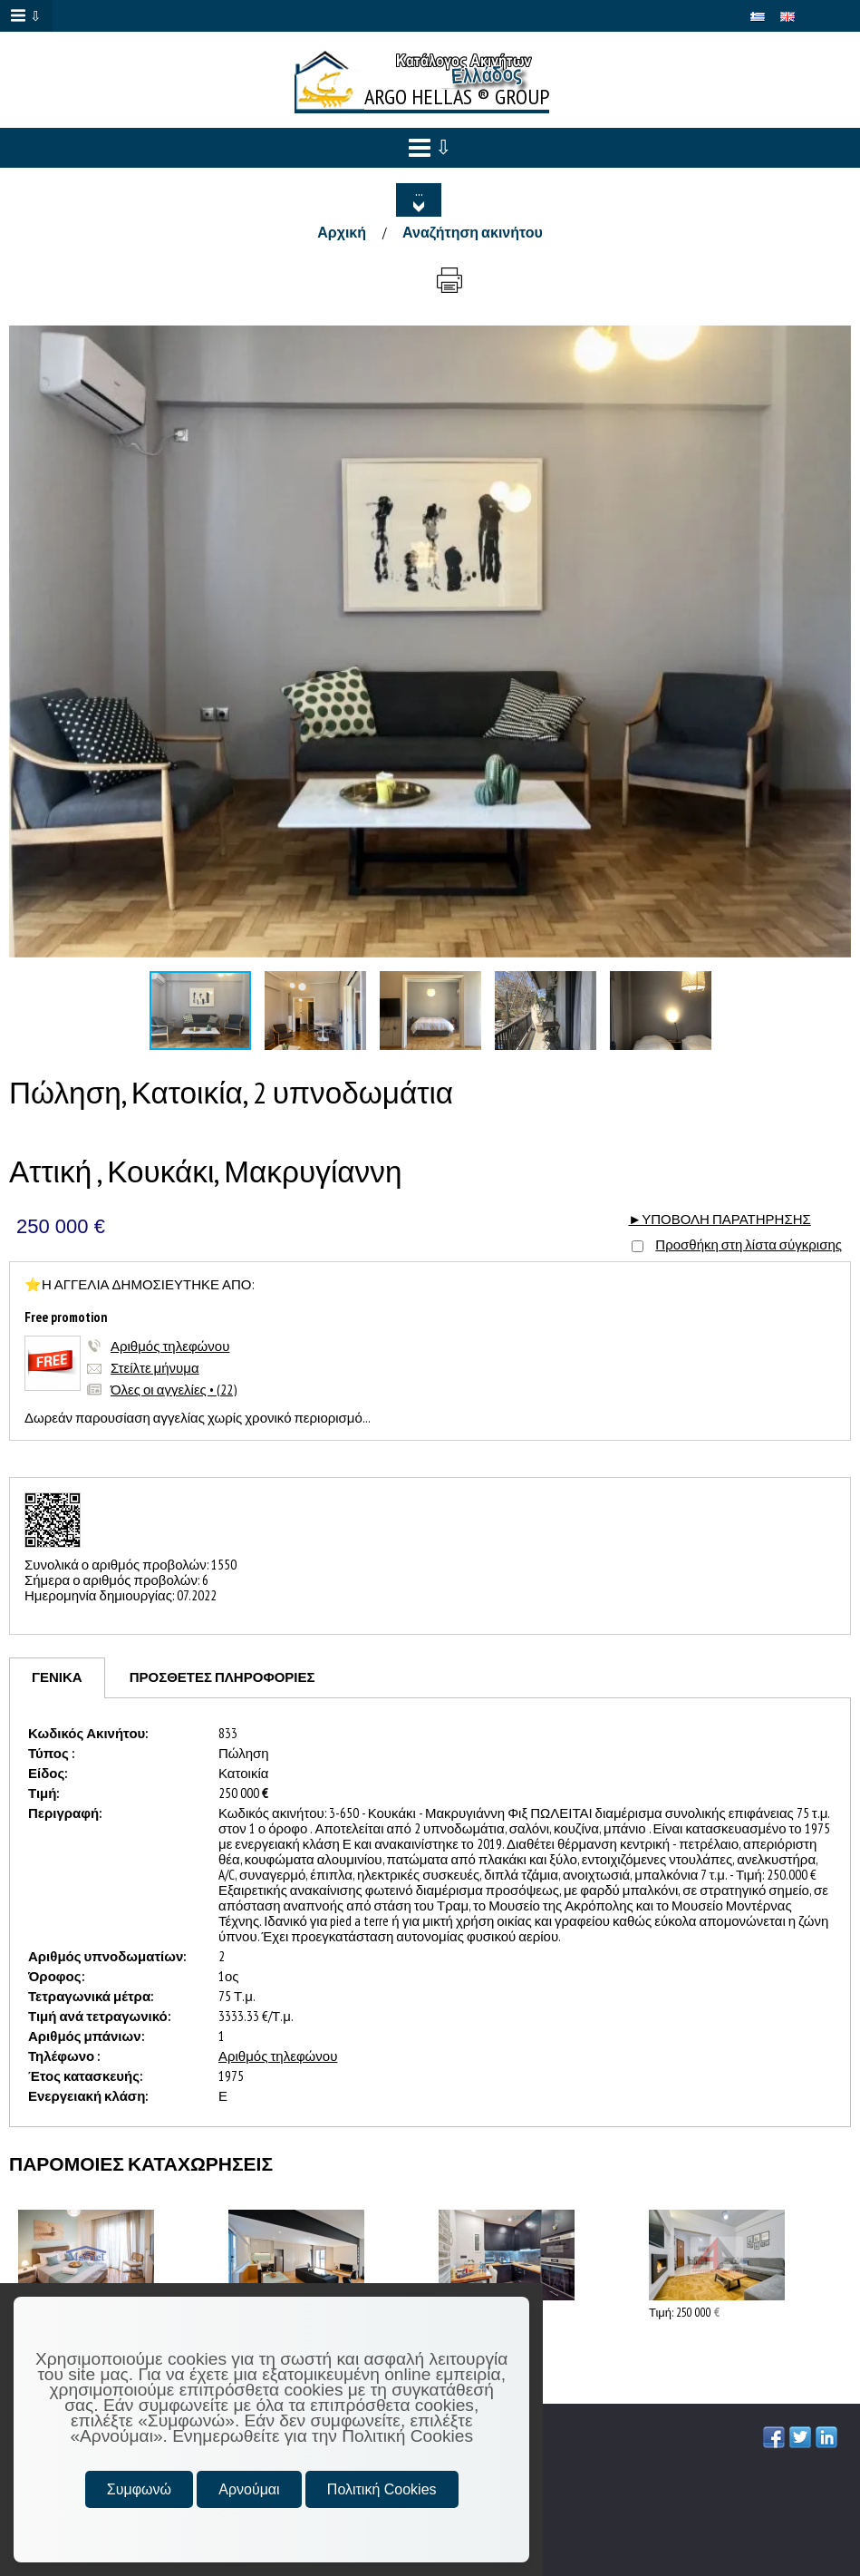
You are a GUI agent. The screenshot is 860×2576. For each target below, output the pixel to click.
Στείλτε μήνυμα (155, 1367)
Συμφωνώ (139, 2489)
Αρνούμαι (248, 2489)
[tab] (57, 1677)
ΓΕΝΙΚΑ (57, 1677)
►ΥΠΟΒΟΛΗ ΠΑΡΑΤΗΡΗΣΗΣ (719, 1219)
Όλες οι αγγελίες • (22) (174, 1389)
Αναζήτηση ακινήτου (472, 232)
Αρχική (341, 232)
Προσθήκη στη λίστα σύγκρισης (748, 1244)
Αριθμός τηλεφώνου (170, 1346)
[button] (834, 341)
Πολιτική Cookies (382, 2489)
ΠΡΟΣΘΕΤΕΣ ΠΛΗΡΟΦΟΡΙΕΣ (222, 1677)
